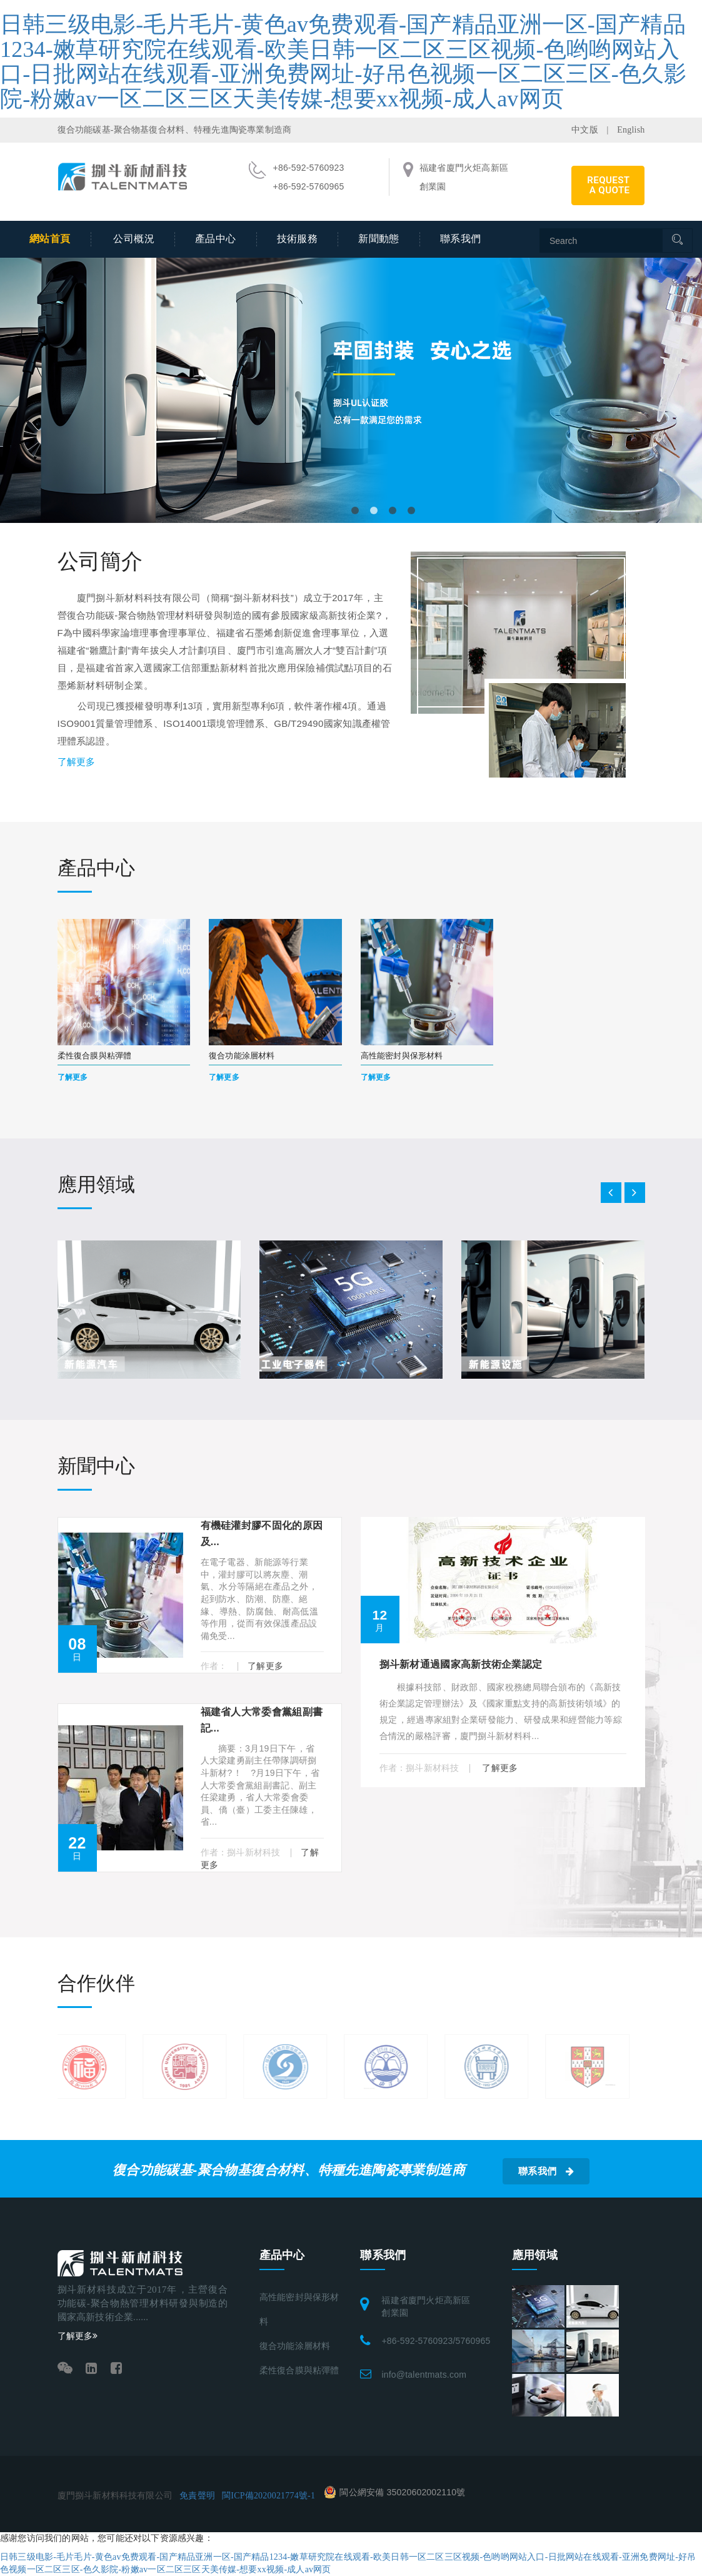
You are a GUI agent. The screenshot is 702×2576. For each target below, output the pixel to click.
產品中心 (215, 238)
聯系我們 (460, 238)
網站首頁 (50, 238)
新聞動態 (378, 238)
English (630, 129)
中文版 (584, 129)
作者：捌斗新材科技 (242, 1852)
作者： (215, 1666)
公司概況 (133, 238)
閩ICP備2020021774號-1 (268, 2495)
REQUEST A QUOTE (608, 185)
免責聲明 (197, 2495)
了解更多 (77, 761)
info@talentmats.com (423, 2375)
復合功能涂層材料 (295, 2346)
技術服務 (297, 238)
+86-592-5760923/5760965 (435, 2341)
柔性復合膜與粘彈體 (299, 2370)
